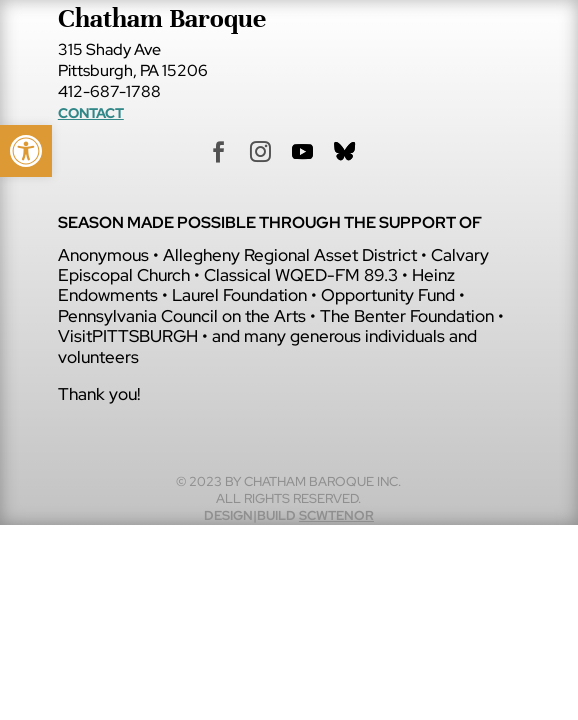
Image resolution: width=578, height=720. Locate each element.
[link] (26, 151)
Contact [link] (91, 113)
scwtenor (336, 515)
